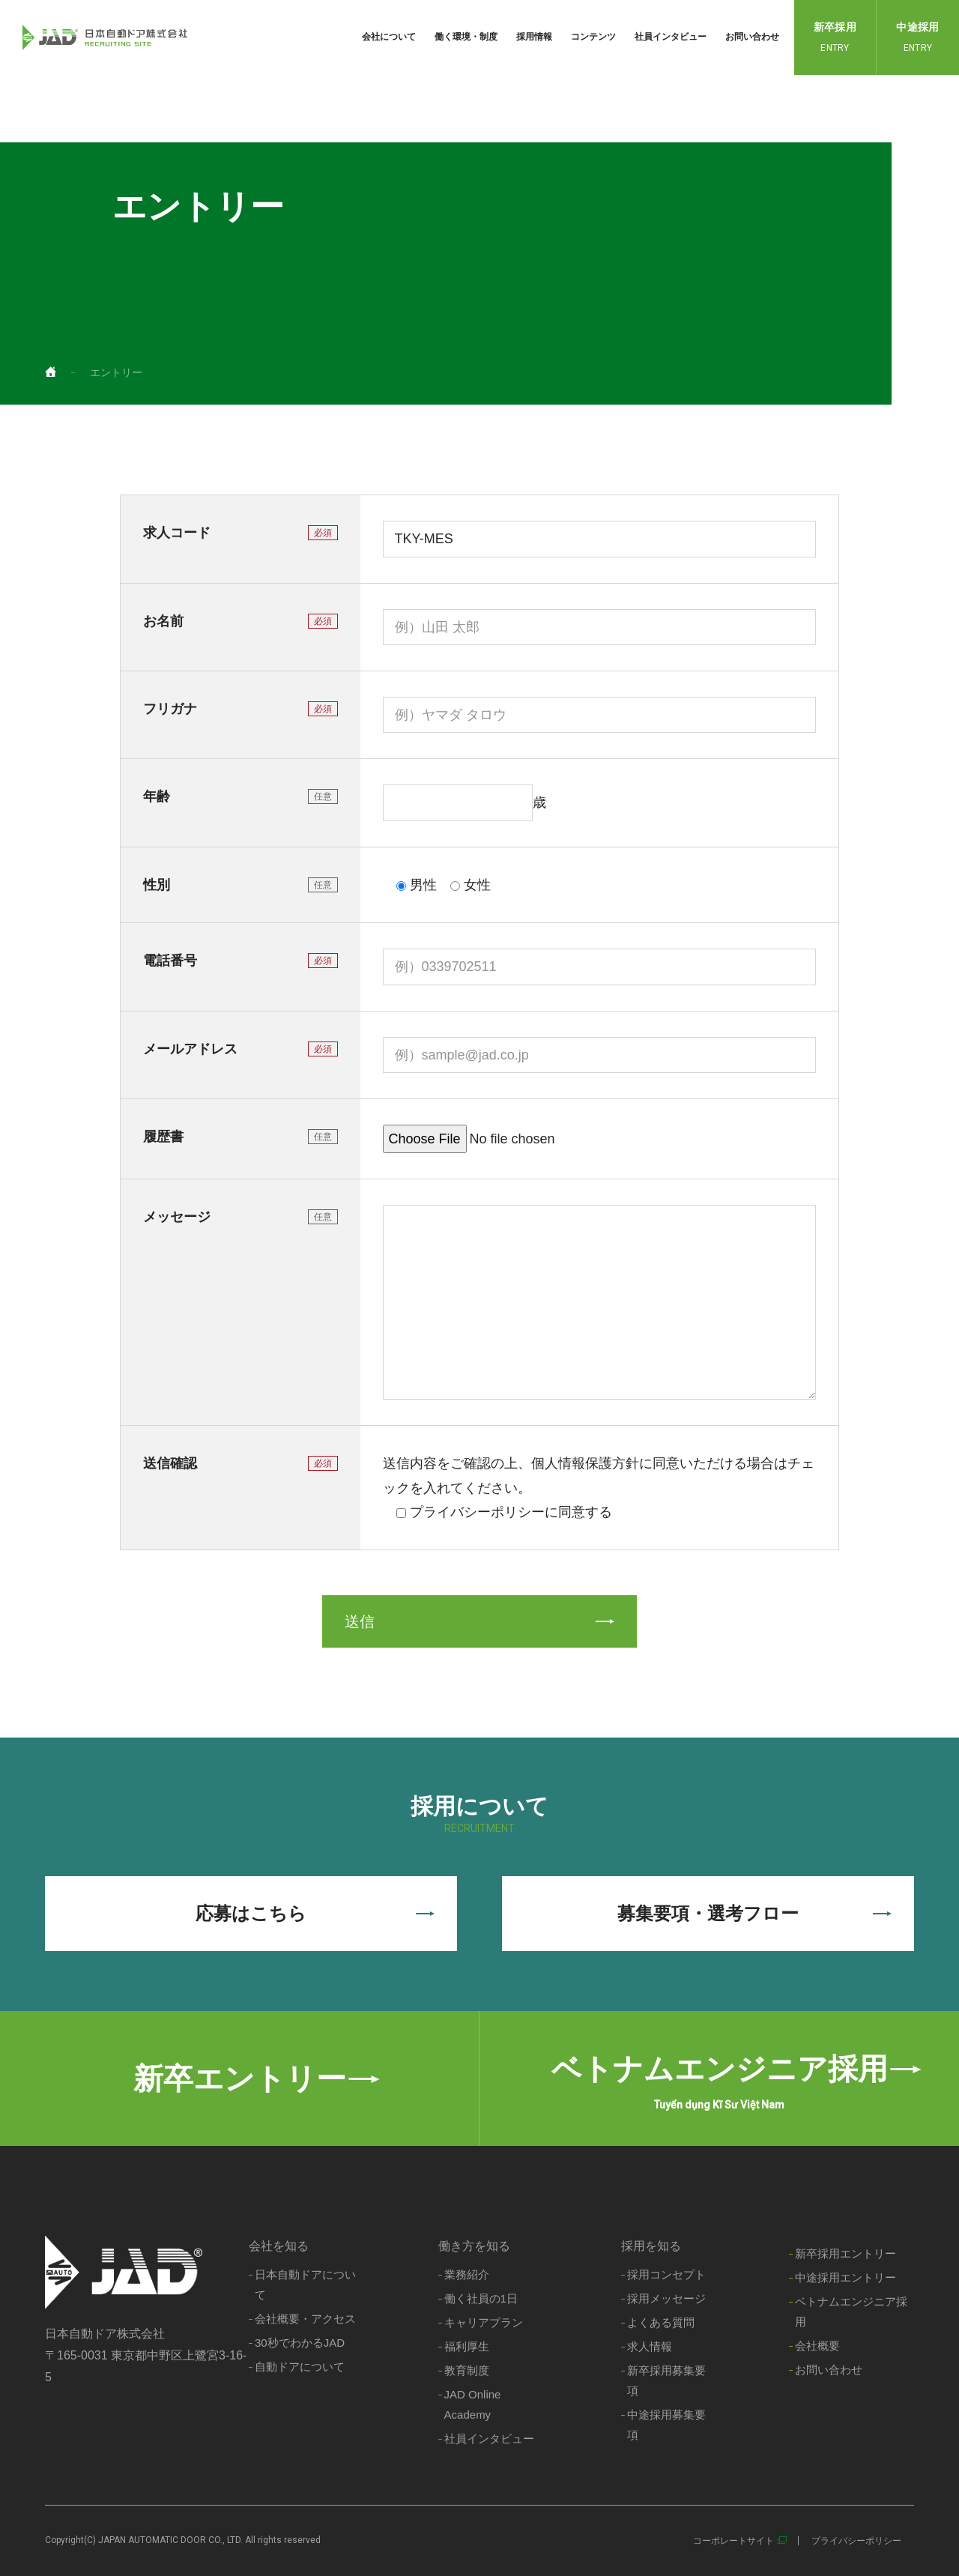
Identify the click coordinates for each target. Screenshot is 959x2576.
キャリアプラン (483, 2322)
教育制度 (466, 2370)
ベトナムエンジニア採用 (851, 2311)
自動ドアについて (300, 2366)
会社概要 (817, 2345)
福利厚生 (466, 2346)
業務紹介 (466, 2274)
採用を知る (651, 2246)
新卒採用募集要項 (666, 2380)
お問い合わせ (752, 36)
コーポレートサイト (733, 2540)
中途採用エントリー (845, 2277)
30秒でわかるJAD (300, 2342)
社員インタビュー (671, 36)
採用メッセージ (666, 2298)
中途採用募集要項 (666, 2424)
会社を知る (279, 2246)
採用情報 (534, 36)
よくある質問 (661, 2322)
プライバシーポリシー (856, 2540)
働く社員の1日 (481, 2298)
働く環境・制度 (466, 36)
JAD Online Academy (472, 2404)
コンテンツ (593, 36)
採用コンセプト (666, 2274)
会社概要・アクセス (305, 2318)
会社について (389, 36)
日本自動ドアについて (305, 2284)
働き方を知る (474, 2246)
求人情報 (649, 2346)
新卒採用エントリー (845, 2253)
